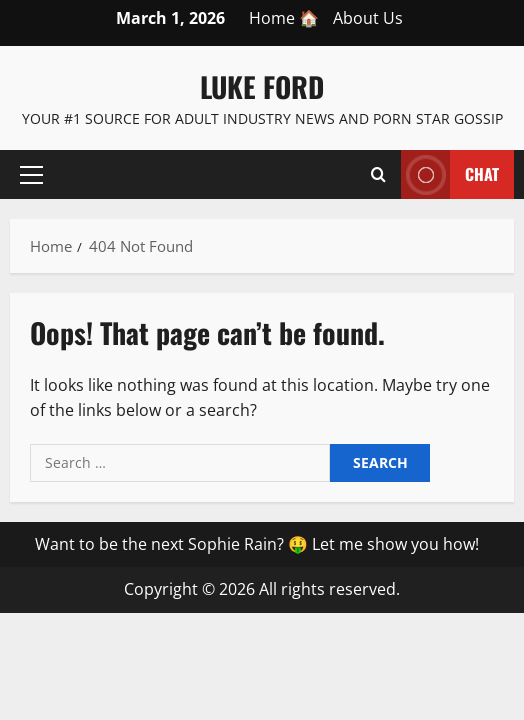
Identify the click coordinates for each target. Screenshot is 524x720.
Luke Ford (262, 86)
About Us (368, 18)
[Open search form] (378, 175)
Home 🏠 (284, 18)
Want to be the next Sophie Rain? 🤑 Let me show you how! (257, 544)
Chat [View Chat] (450, 174)
